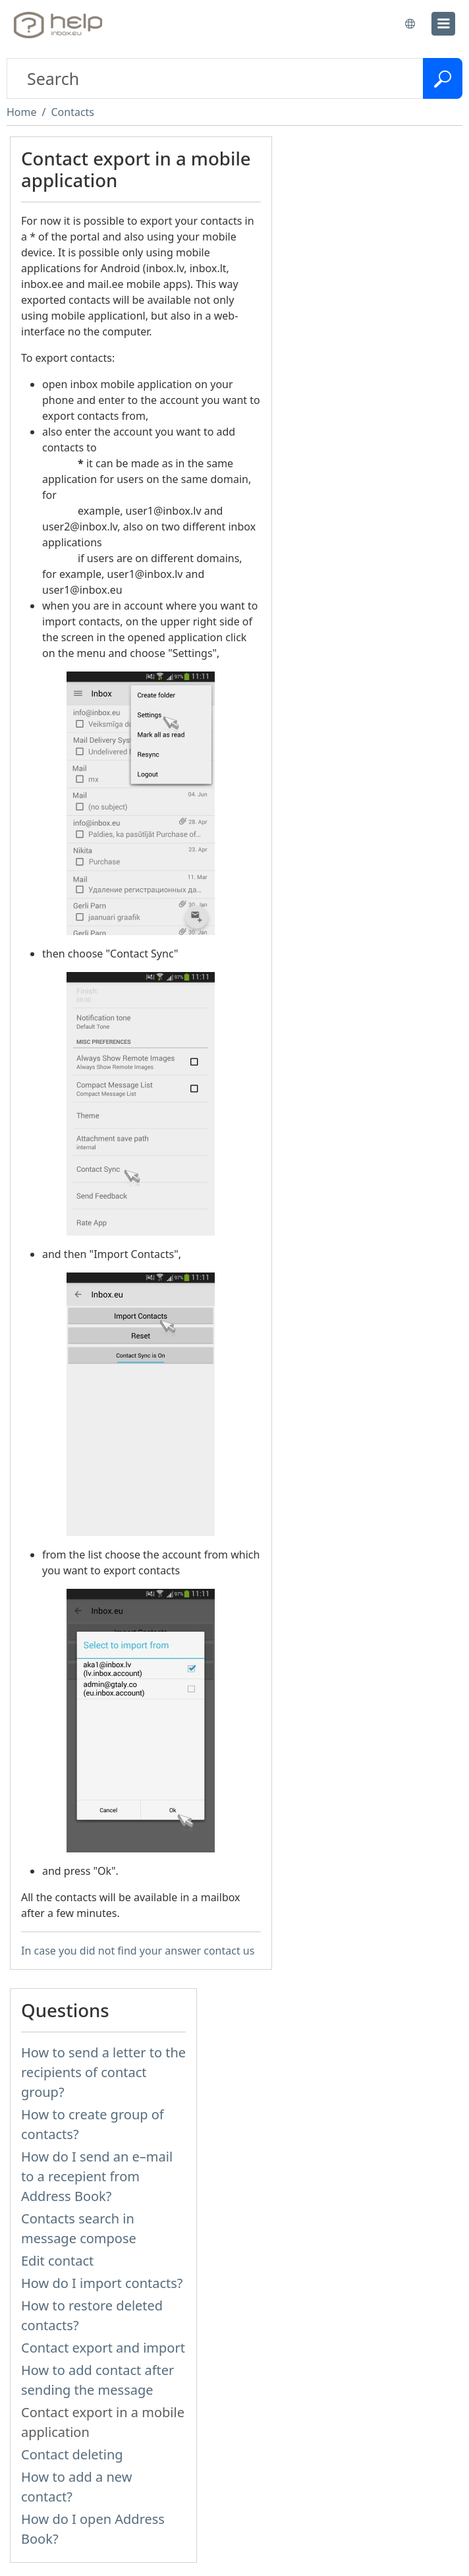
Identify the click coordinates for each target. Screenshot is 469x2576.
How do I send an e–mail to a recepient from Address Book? (97, 2176)
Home (22, 112)
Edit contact (57, 2261)
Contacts (72, 112)
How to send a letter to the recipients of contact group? (103, 2072)
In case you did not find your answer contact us (137, 1950)
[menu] (443, 24)
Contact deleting (72, 2454)
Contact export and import (103, 2348)
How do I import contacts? (102, 2283)
